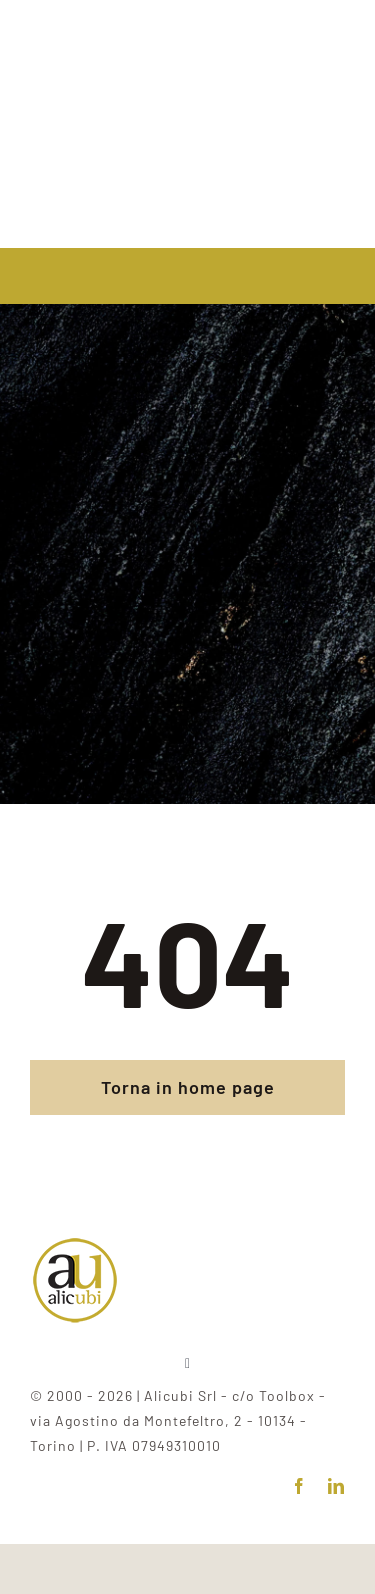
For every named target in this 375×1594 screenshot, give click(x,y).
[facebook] (299, 1486)
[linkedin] (336, 1486)
